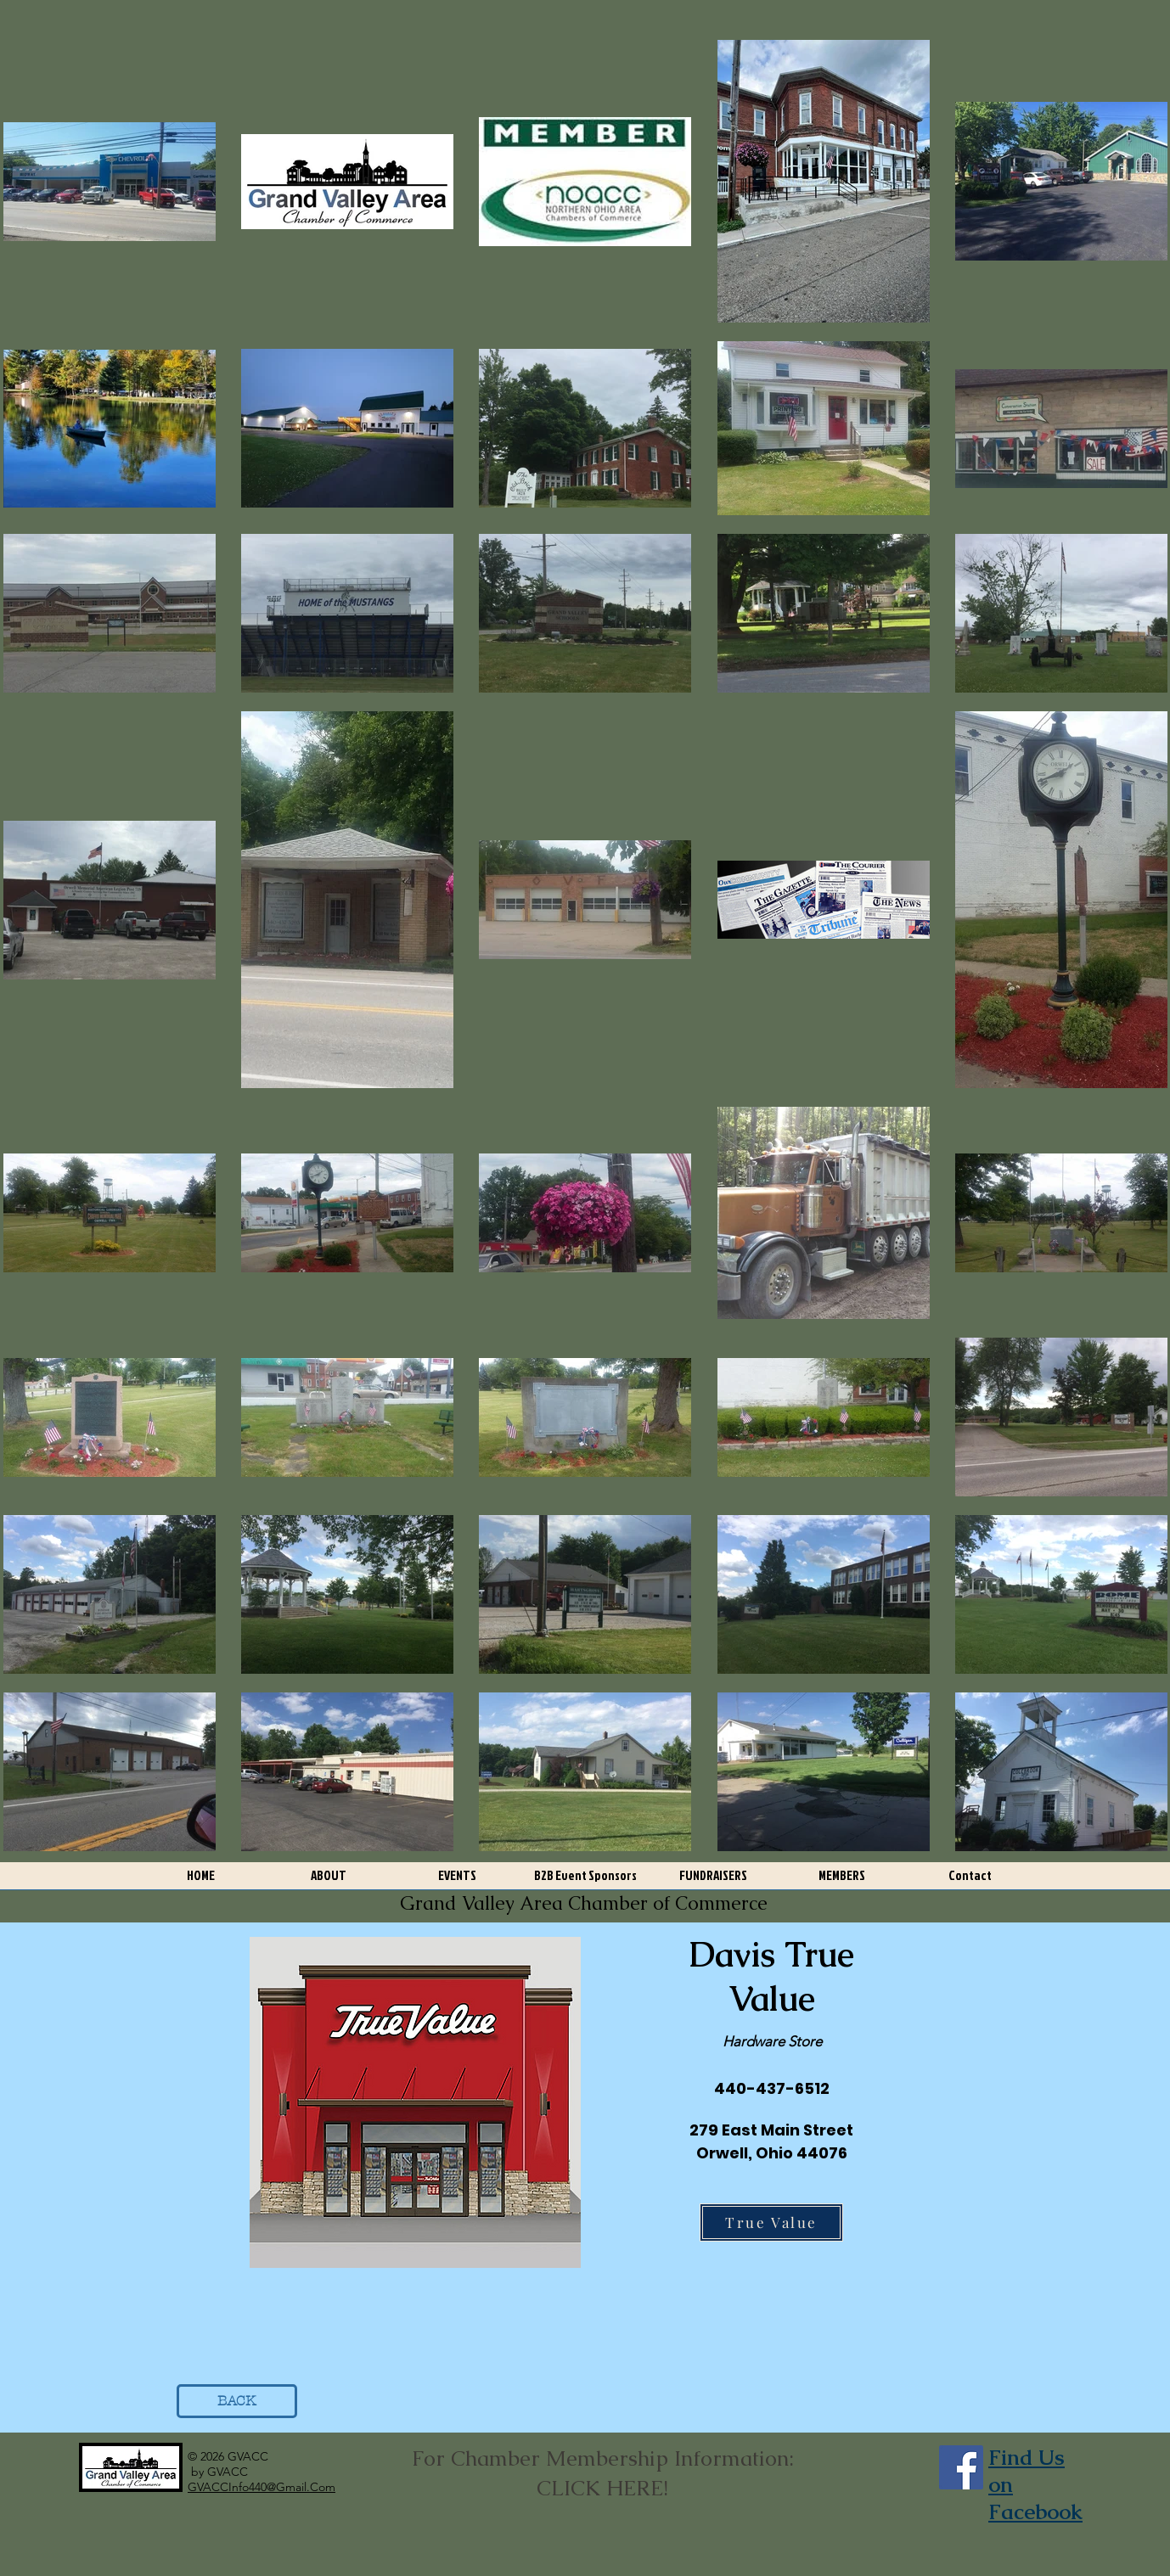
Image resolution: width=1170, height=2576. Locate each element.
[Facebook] (961, 2467)
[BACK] (237, 2401)
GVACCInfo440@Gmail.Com (261, 2487)
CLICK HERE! (602, 2487)
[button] (329, 1881)
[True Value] (771, 2222)
